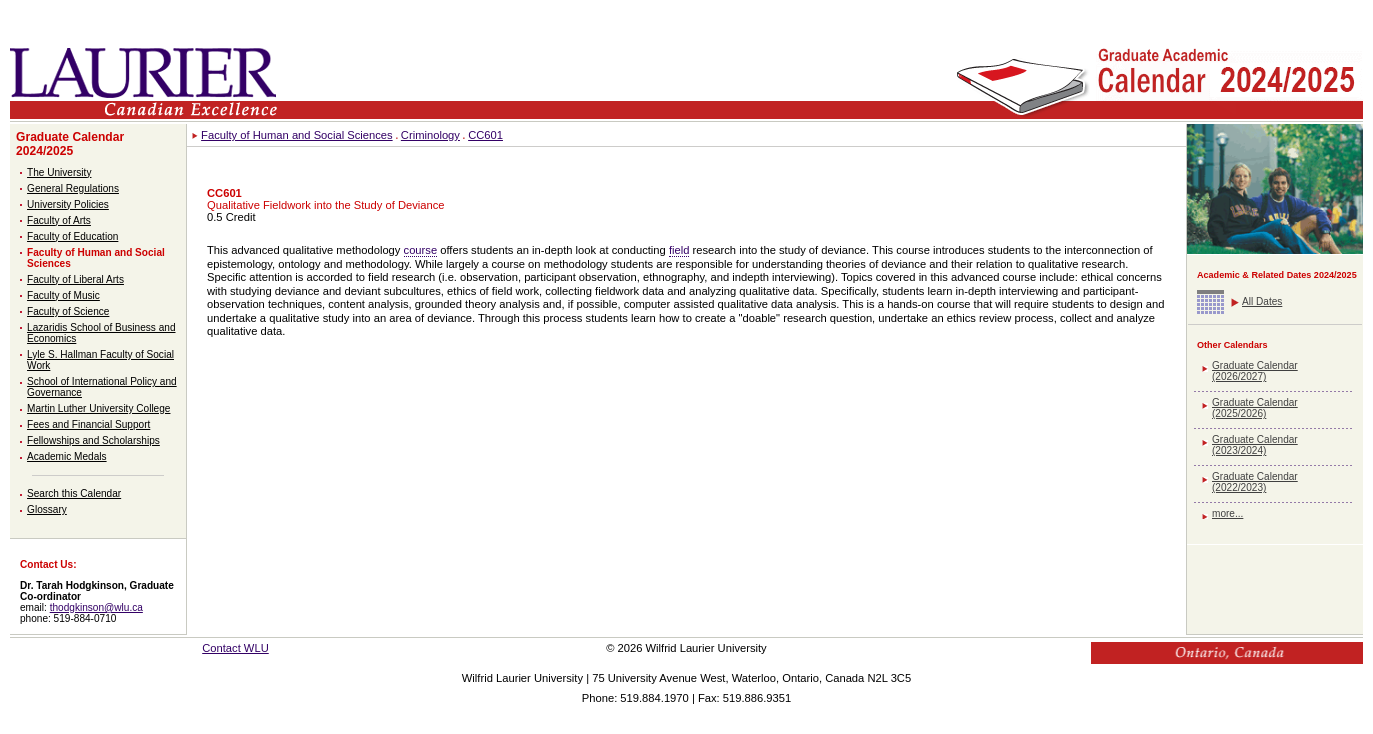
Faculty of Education (72, 236)
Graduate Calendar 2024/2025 (70, 144)
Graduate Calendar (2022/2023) (1255, 482)
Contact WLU (235, 648)
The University (59, 172)
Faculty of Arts (59, 220)
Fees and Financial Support (88, 424)
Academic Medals (67, 456)
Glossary (47, 509)
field (679, 250)
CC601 (485, 135)
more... (1227, 513)
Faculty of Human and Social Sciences (297, 135)
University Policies (68, 204)
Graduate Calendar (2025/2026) (1255, 408)
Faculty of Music (63, 295)
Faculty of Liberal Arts (75, 279)
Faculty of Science (68, 311)
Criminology (430, 135)
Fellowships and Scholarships (93, 440)
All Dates (1262, 301)
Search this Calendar (74, 493)
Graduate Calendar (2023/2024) (1255, 445)
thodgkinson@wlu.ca (96, 607)
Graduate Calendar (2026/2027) (1255, 371)
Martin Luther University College (98, 408)
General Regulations (73, 188)
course (421, 250)
